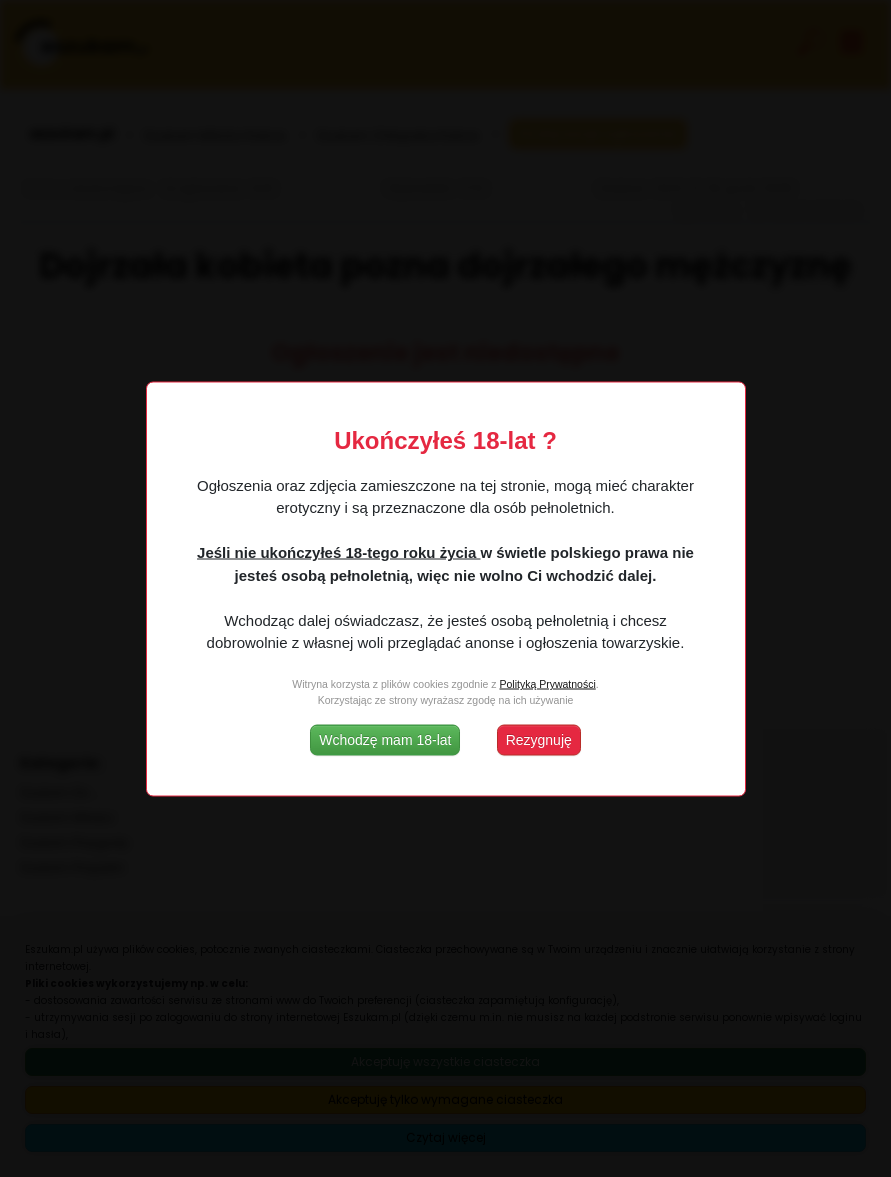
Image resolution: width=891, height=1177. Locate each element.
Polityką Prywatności (547, 684)
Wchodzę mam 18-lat (385, 739)
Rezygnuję (539, 739)
